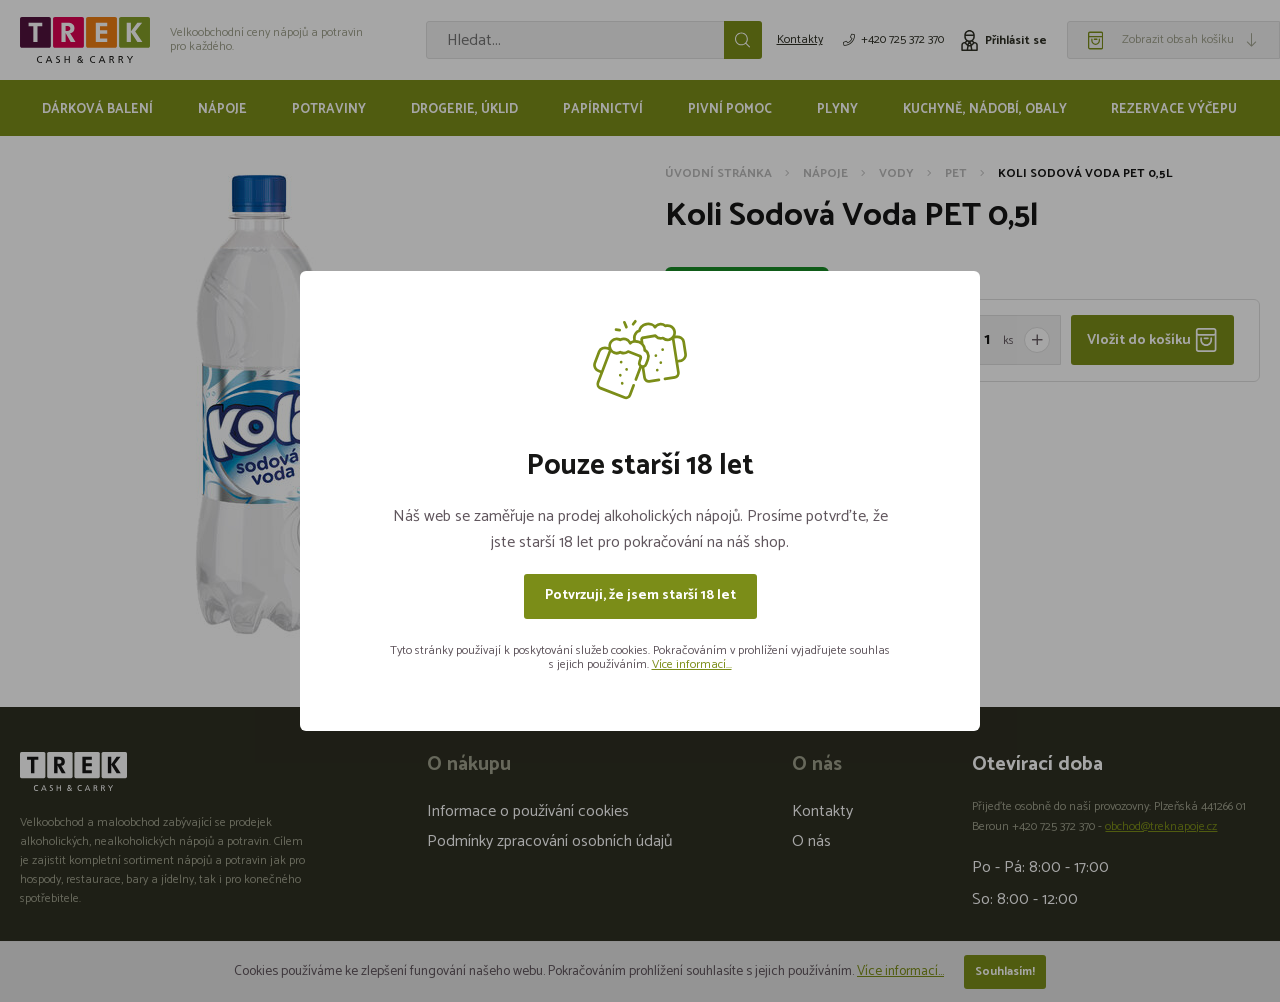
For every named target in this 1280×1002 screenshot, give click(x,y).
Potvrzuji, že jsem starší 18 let (640, 595)
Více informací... (692, 664)
